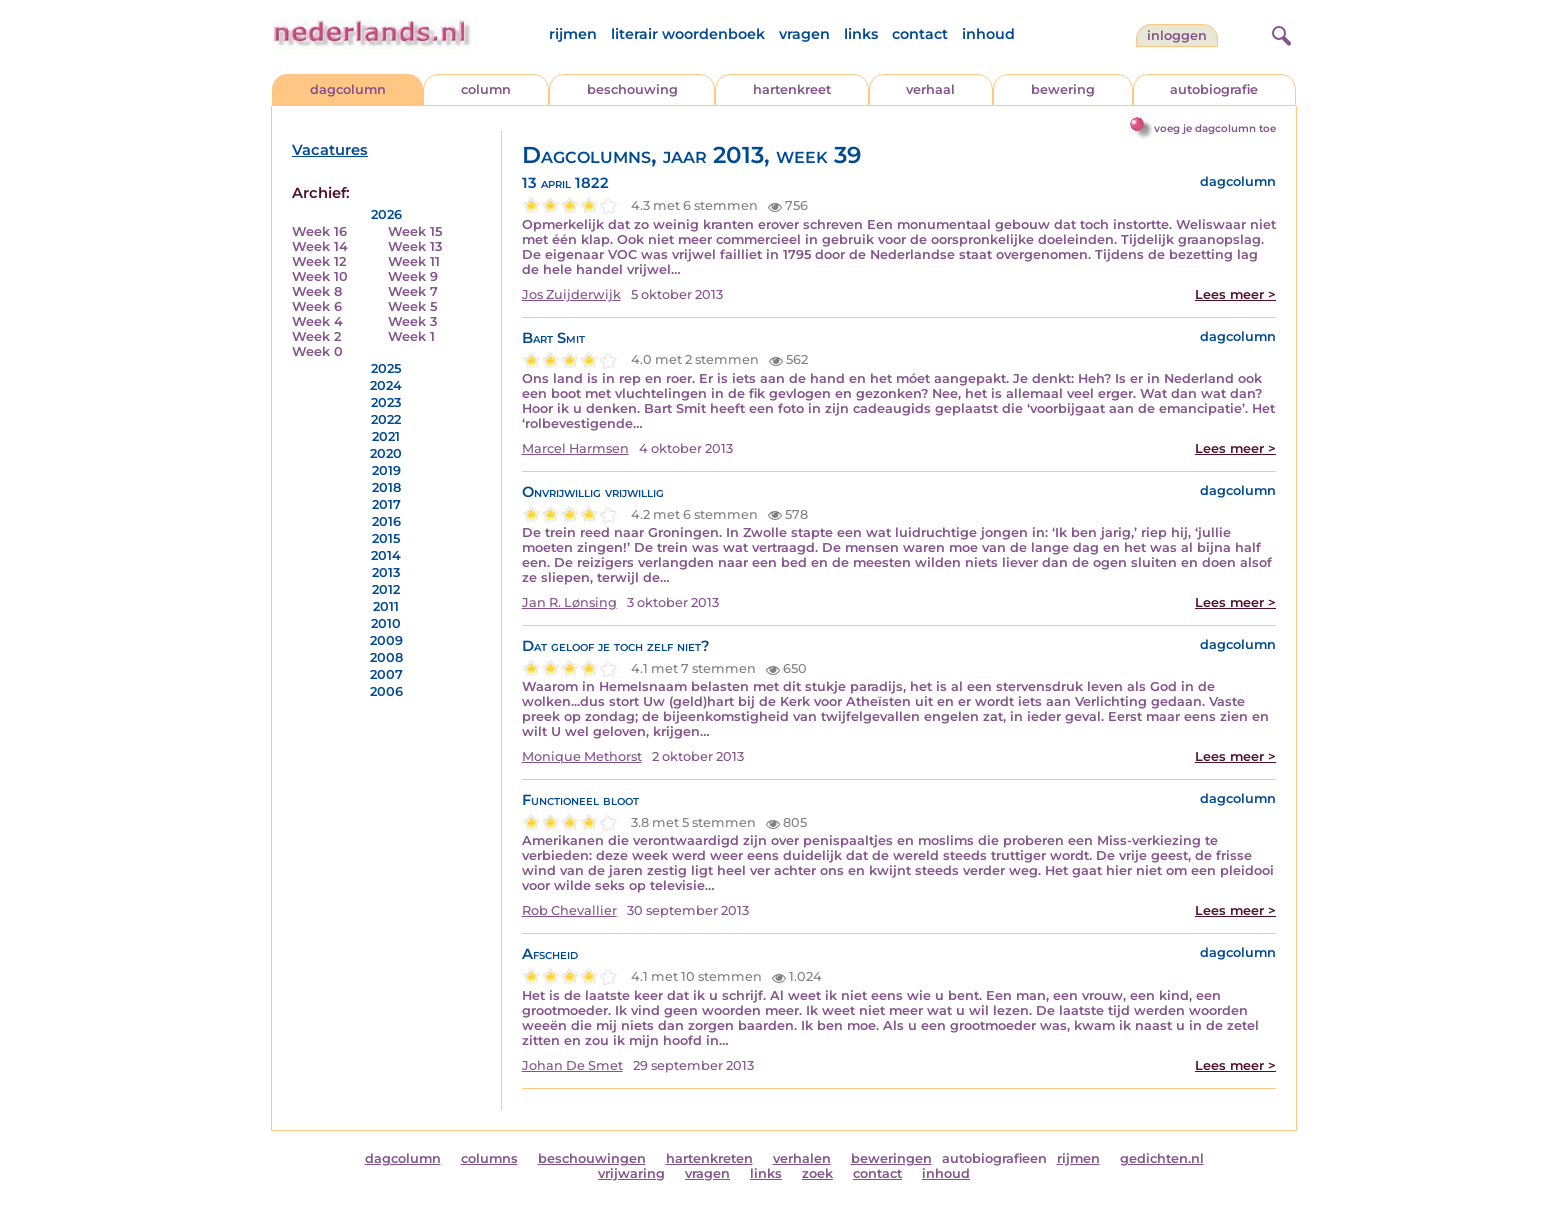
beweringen (891, 1158)
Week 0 (317, 351)
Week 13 (415, 246)
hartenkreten (709, 1158)
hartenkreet (792, 89)
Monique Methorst (582, 756)
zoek (817, 1173)
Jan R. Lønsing (569, 602)
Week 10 (320, 276)
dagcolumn (348, 89)
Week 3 (412, 321)
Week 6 (317, 306)
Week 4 (317, 321)
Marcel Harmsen (575, 448)
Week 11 (414, 261)
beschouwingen (592, 1158)
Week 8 (317, 291)
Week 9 (413, 276)
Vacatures (330, 150)
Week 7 (413, 291)
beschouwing (632, 89)
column (486, 89)
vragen (804, 34)
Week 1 (411, 336)
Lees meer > (1235, 294)
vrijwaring (631, 1173)
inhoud (988, 34)
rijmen (573, 34)
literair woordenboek (688, 34)
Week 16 (319, 231)
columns (489, 1158)
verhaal (930, 89)
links (861, 34)
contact (920, 34)
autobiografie (1214, 89)
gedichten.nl (1162, 1158)
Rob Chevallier (569, 910)
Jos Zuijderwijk (571, 294)
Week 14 (320, 246)
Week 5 (412, 306)
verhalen (802, 1158)
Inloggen (1177, 35)
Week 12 (319, 261)
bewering (1063, 89)
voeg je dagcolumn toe (1215, 128)
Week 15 (415, 231)
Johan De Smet (572, 1065)
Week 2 (316, 336)
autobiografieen (994, 1158)
